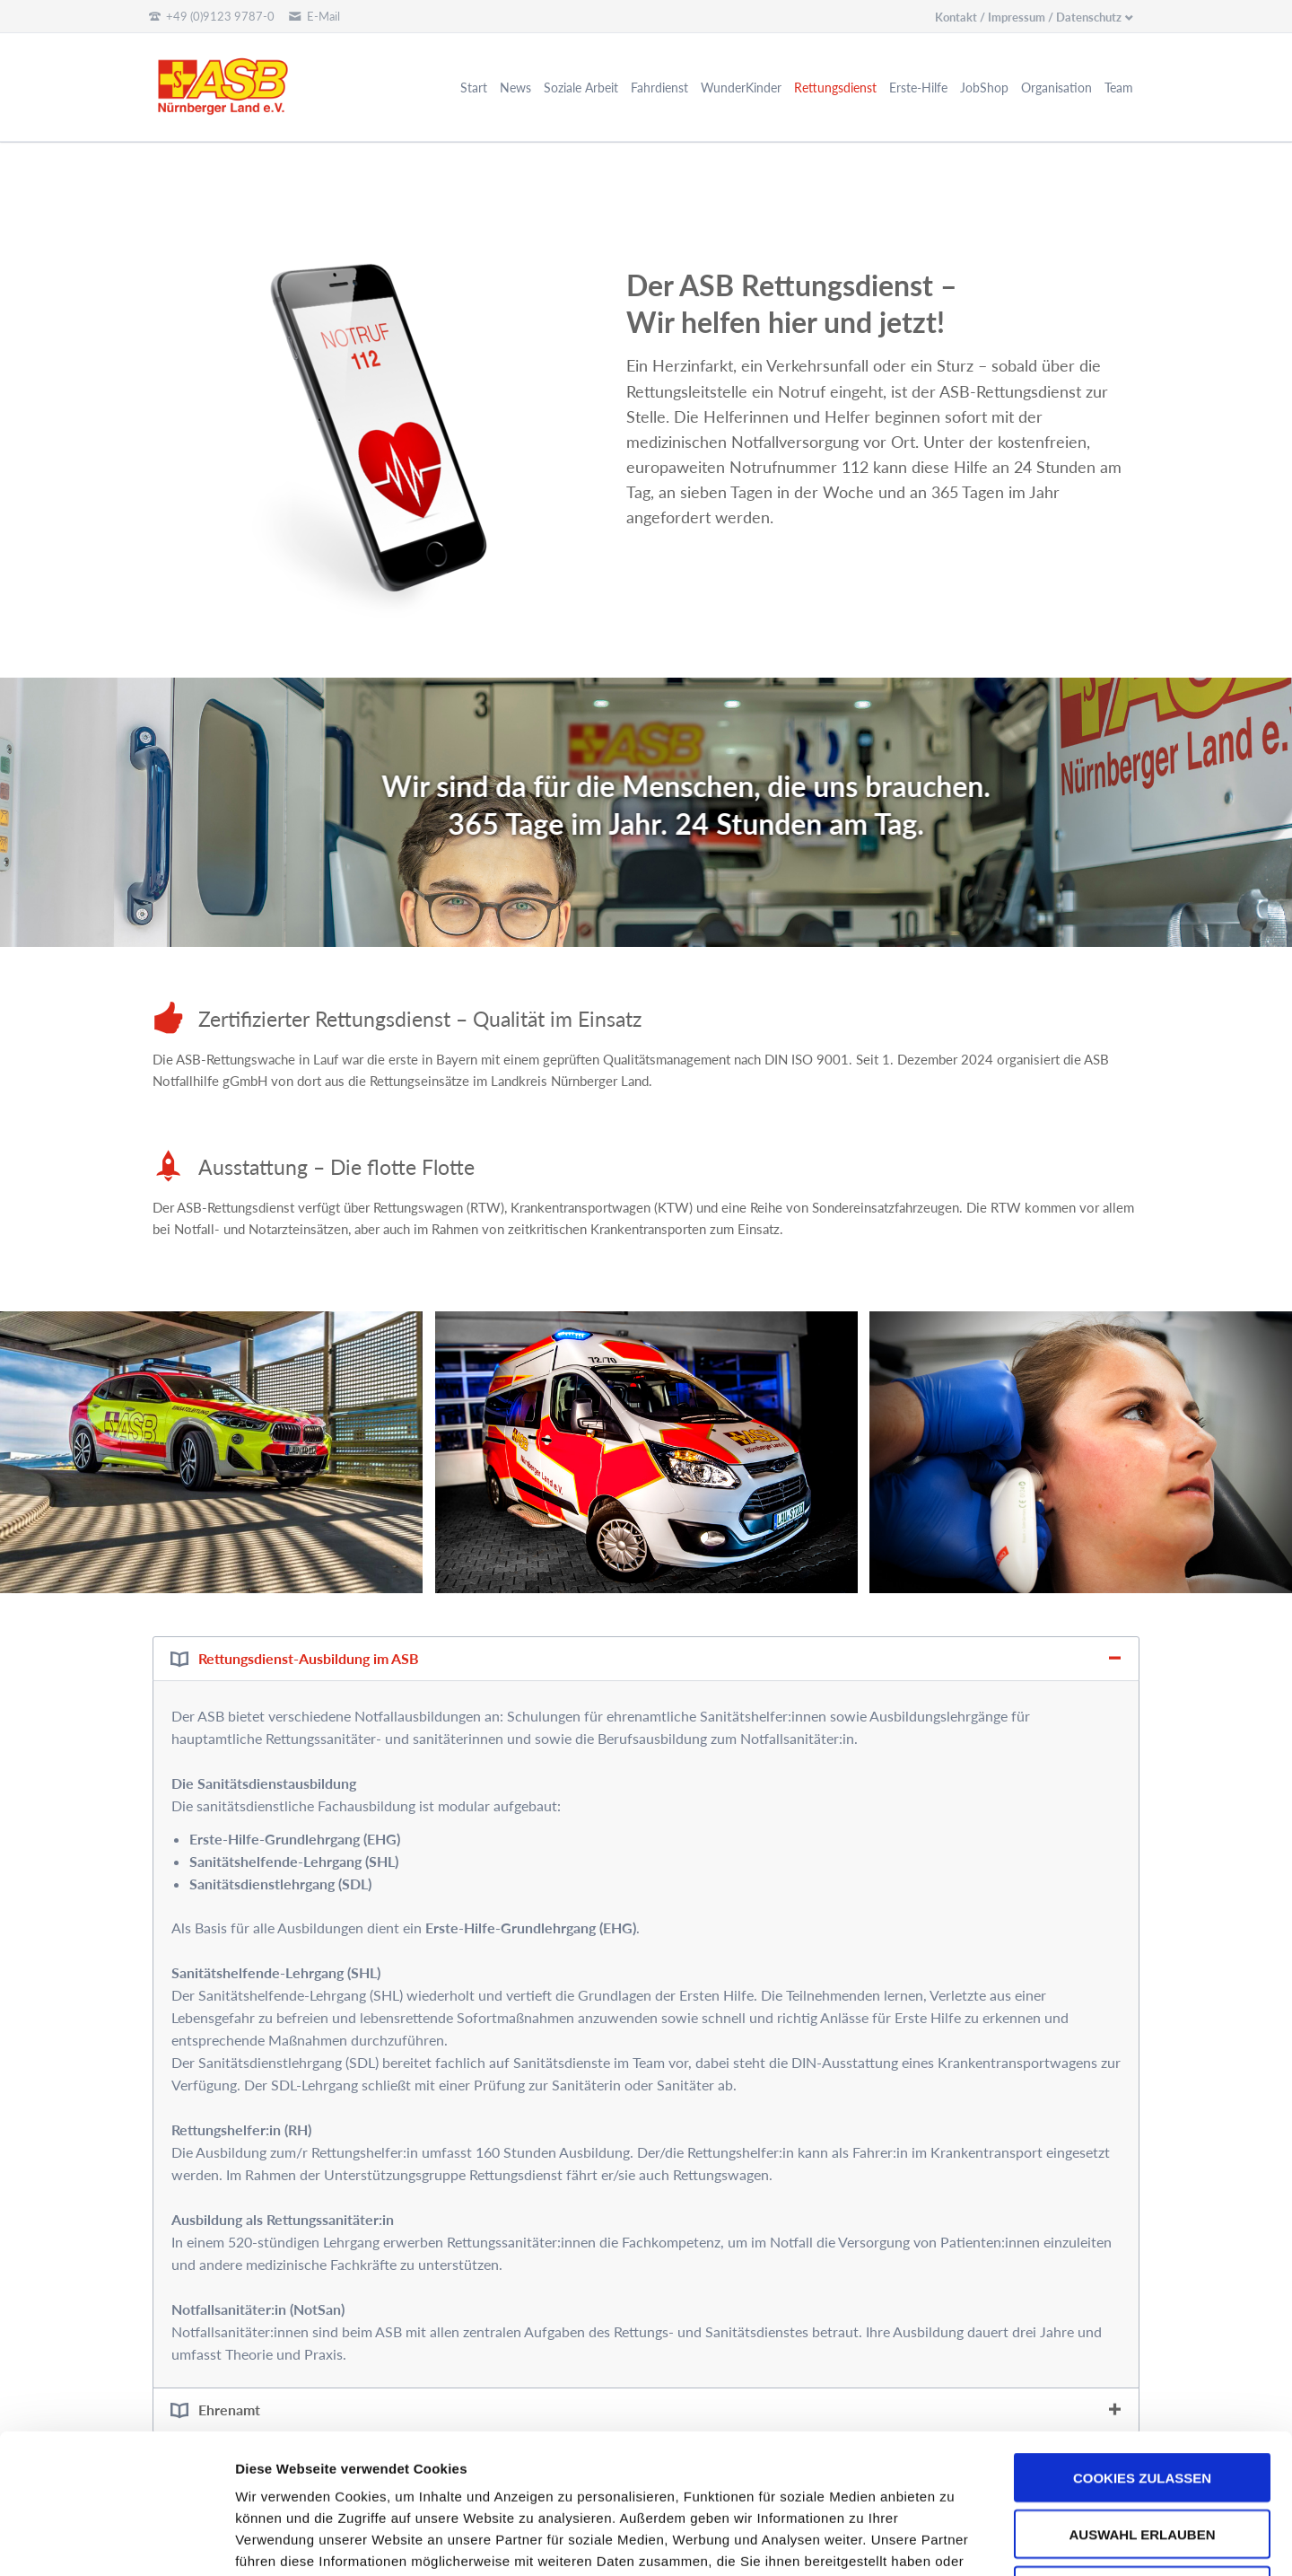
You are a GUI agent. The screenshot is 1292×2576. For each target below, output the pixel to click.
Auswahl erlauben (1142, 2403)
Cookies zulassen (1142, 2346)
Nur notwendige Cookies (1141, 2459)
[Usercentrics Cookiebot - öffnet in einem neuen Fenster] (116, 2541)
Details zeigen (954, 2540)
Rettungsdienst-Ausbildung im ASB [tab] (308, 1658)
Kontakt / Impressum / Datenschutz (1028, 17)
